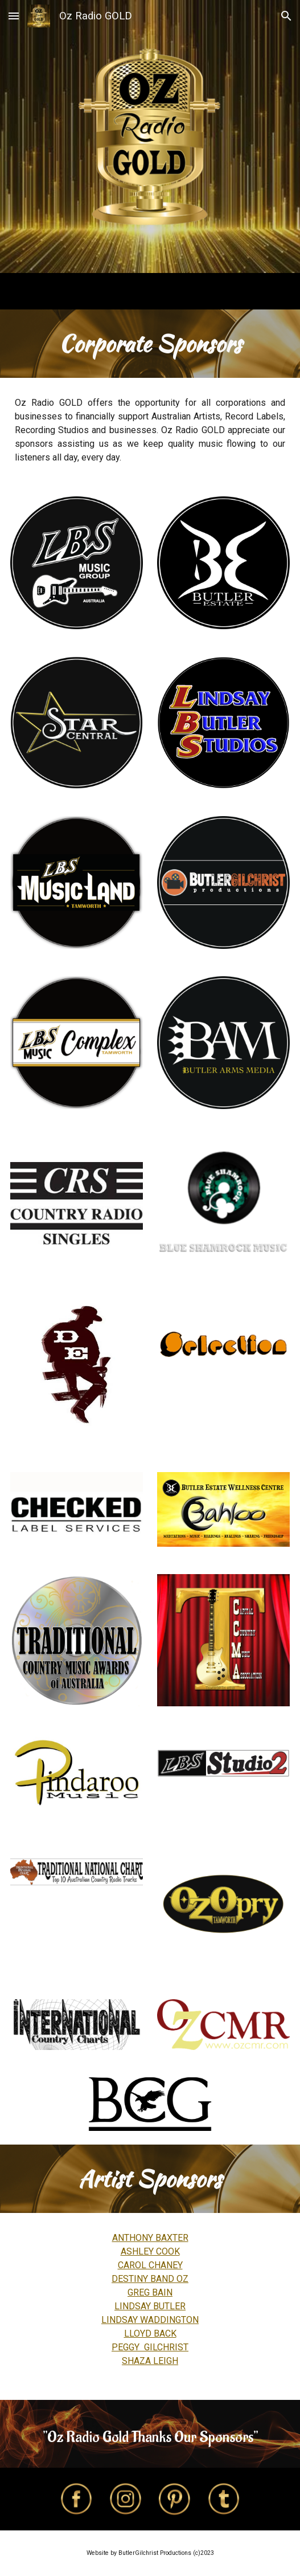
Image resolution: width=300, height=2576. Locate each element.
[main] (150, 343)
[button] (13, 15)
